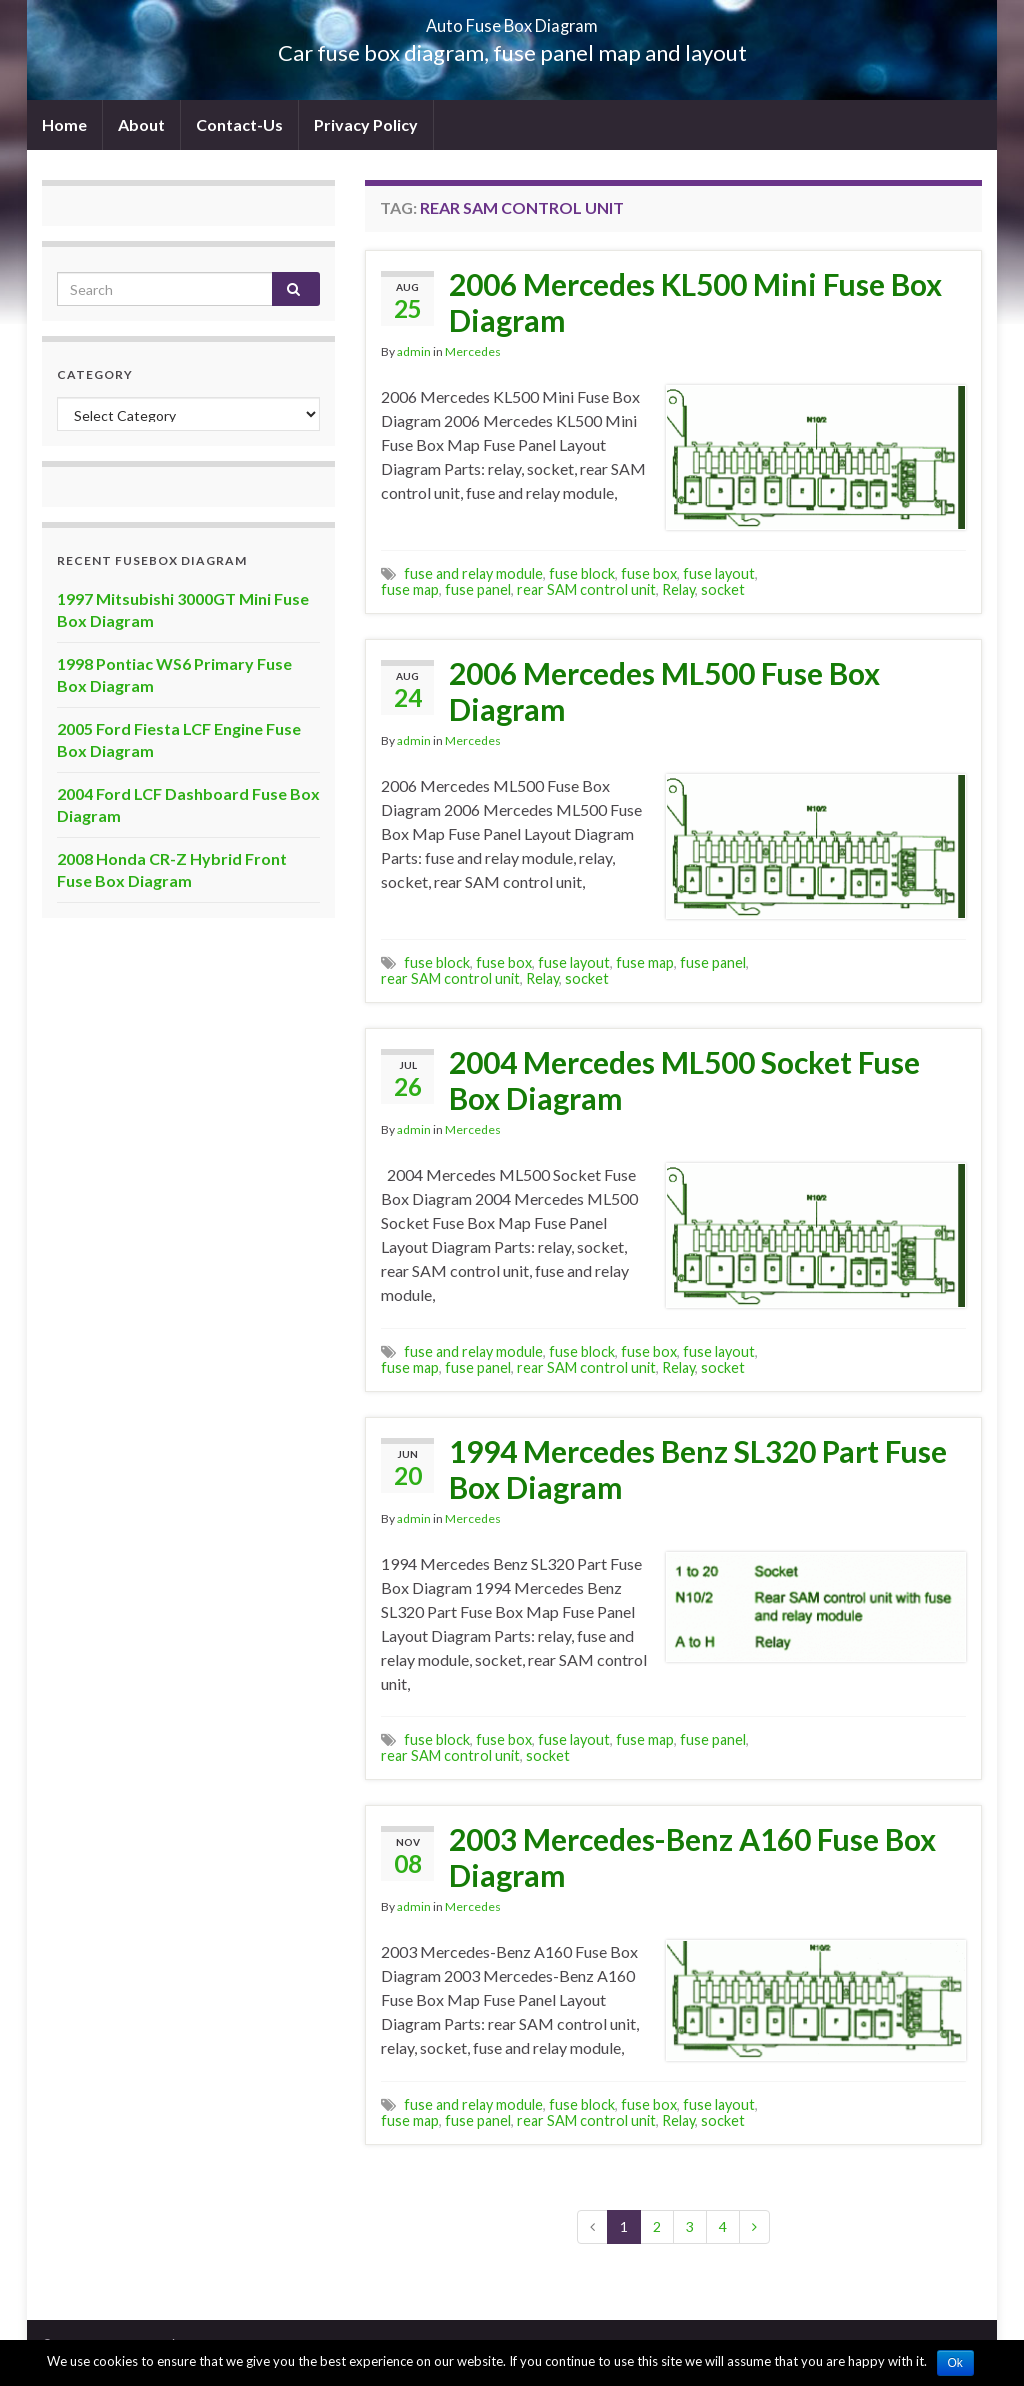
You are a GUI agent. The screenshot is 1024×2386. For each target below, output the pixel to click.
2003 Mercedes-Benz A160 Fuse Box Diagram (692, 1857)
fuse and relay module (473, 573)
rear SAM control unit (586, 589)
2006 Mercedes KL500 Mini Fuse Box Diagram (695, 302)
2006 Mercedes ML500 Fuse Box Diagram (664, 691)
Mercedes (473, 351)
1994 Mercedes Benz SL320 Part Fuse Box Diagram (698, 1469)
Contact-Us (239, 124)
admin (414, 351)
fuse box (649, 573)
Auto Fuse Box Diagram (512, 19)
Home (64, 124)
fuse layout (719, 573)
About (141, 124)
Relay (678, 589)
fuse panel (478, 589)
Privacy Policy (366, 124)
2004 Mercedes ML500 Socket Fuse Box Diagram (684, 1080)
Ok (955, 2363)
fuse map (410, 589)
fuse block (582, 573)
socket (723, 589)
